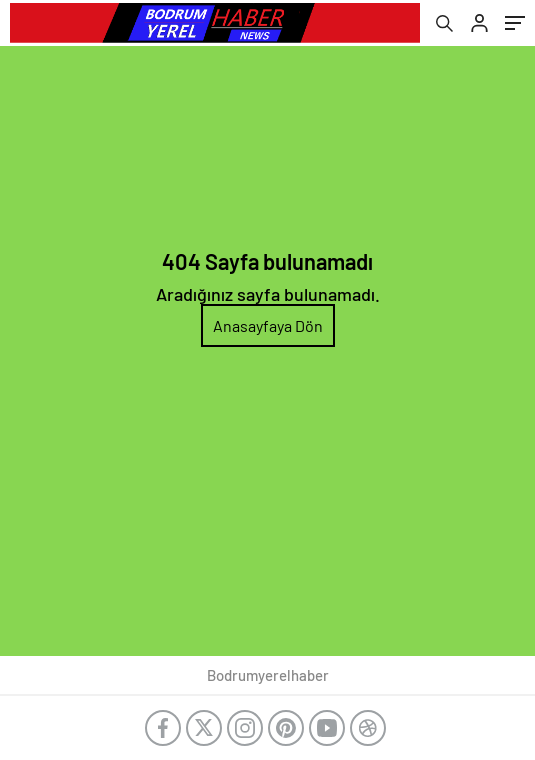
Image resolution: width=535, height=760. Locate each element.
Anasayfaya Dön (268, 325)
